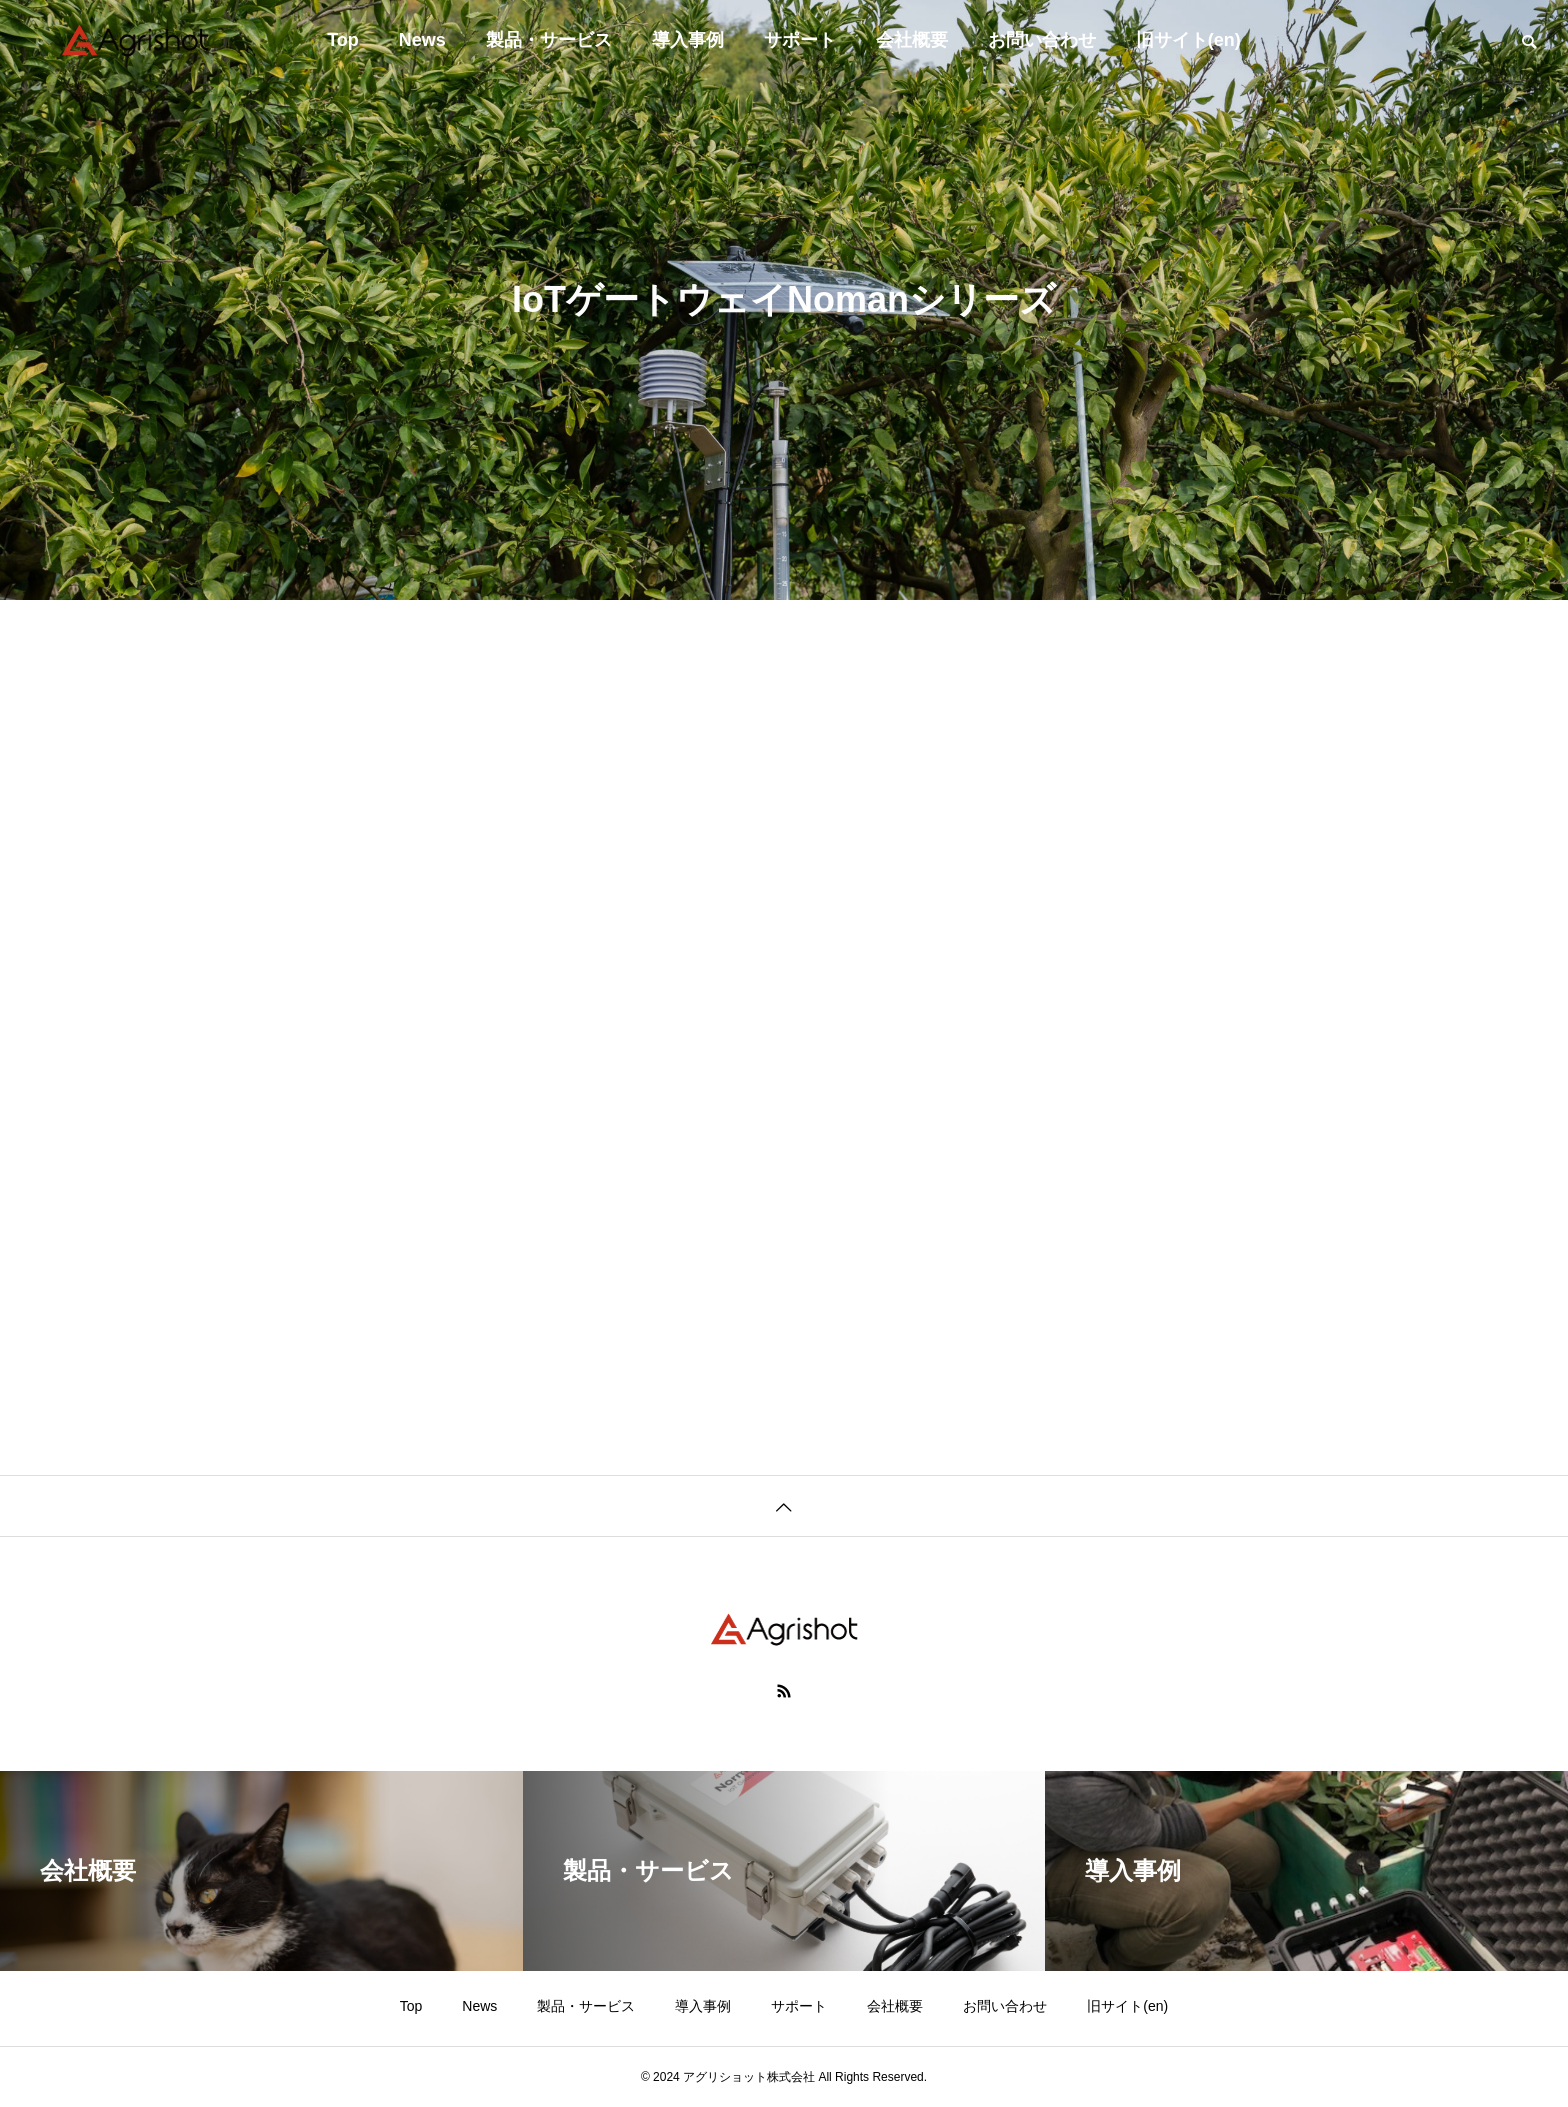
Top (343, 40)
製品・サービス (549, 40)
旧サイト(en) (1188, 40)
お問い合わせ (1042, 40)
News (422, 40)
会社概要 (912, 40)
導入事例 (688, 40)
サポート (800, 40)
